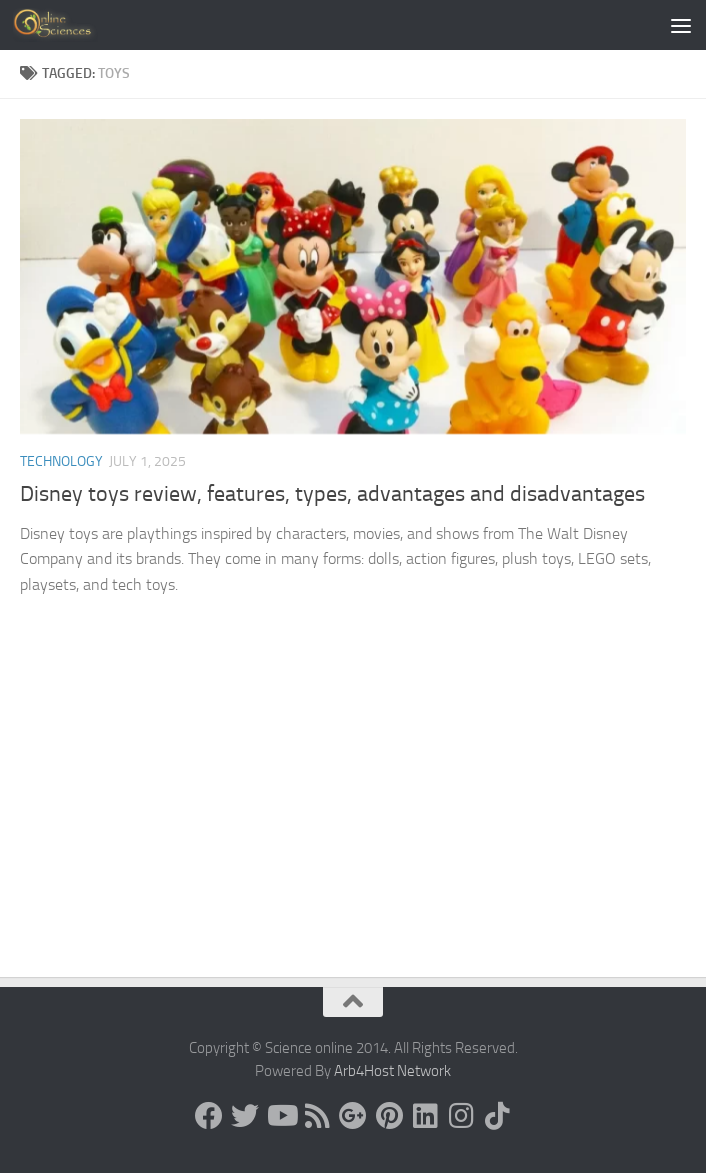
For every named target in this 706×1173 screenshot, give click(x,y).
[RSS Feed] (317, 1116)
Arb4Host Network (392, 1071)
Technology (61, 461)
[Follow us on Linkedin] (425, 1116)
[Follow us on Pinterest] (389, 1116)
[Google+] (353, 1116)
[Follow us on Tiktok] (497, 1116)
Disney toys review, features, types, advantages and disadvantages (332, 494)
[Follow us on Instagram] (461, 1116)
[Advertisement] (353, 827)
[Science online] (209, 1116)
